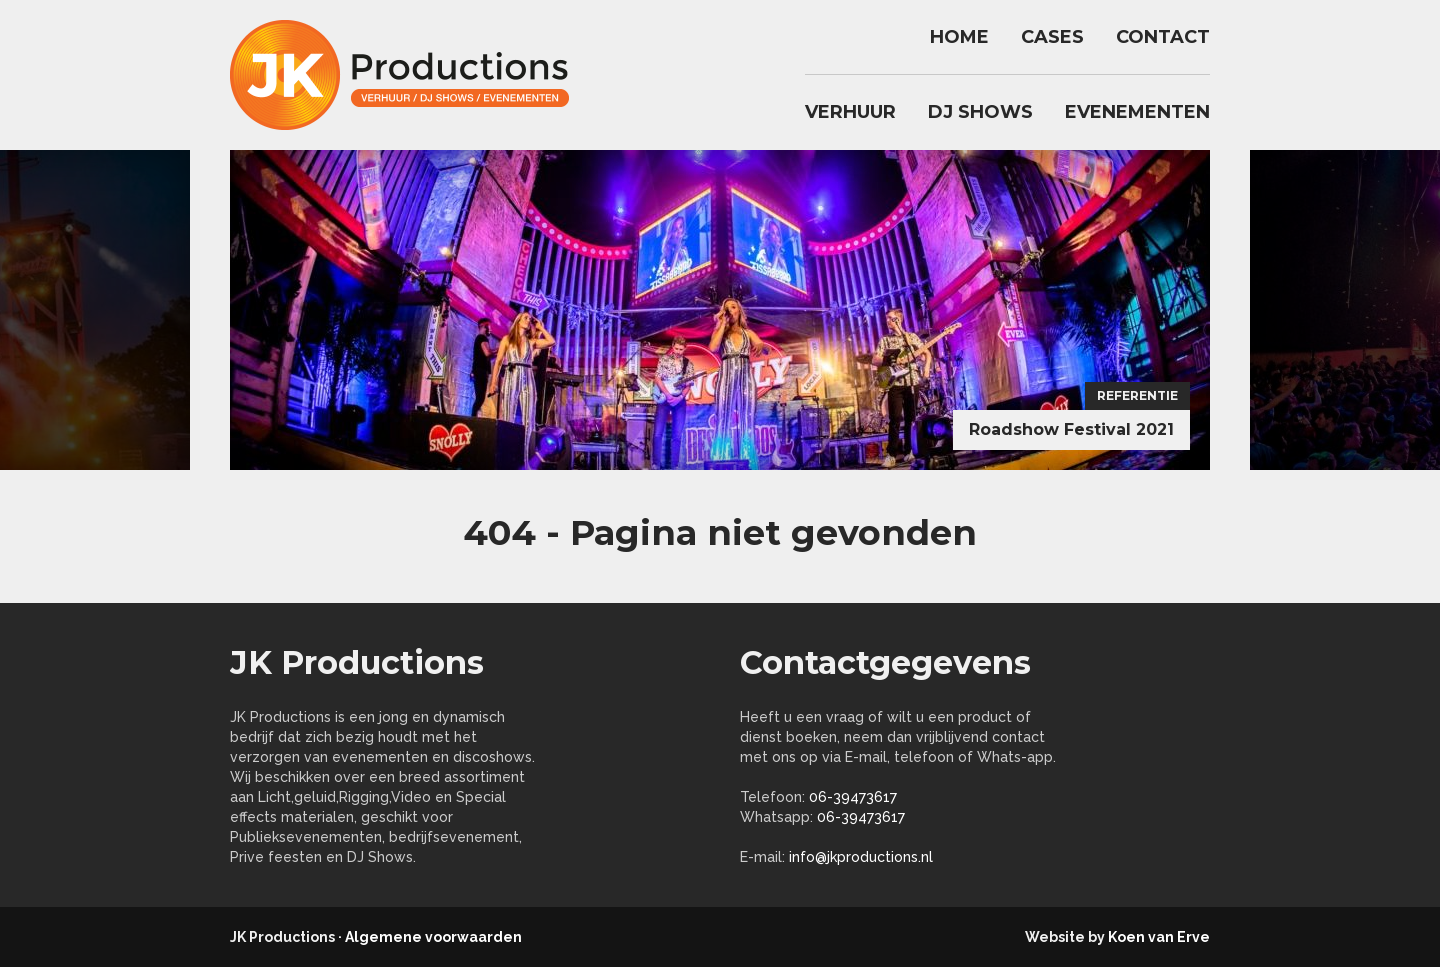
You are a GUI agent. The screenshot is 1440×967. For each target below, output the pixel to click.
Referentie (1137, 395)
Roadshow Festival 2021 (1071, 429)
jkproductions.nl (410, 75)
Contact (1163, 37)
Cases (1052, 37)
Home (959, 37)
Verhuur (850, 112)
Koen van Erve (1159, 937)
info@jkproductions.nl (861, 857)
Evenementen (1137, 112)
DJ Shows (980, 112)
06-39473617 (853, 797)
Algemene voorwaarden (433, 937)
